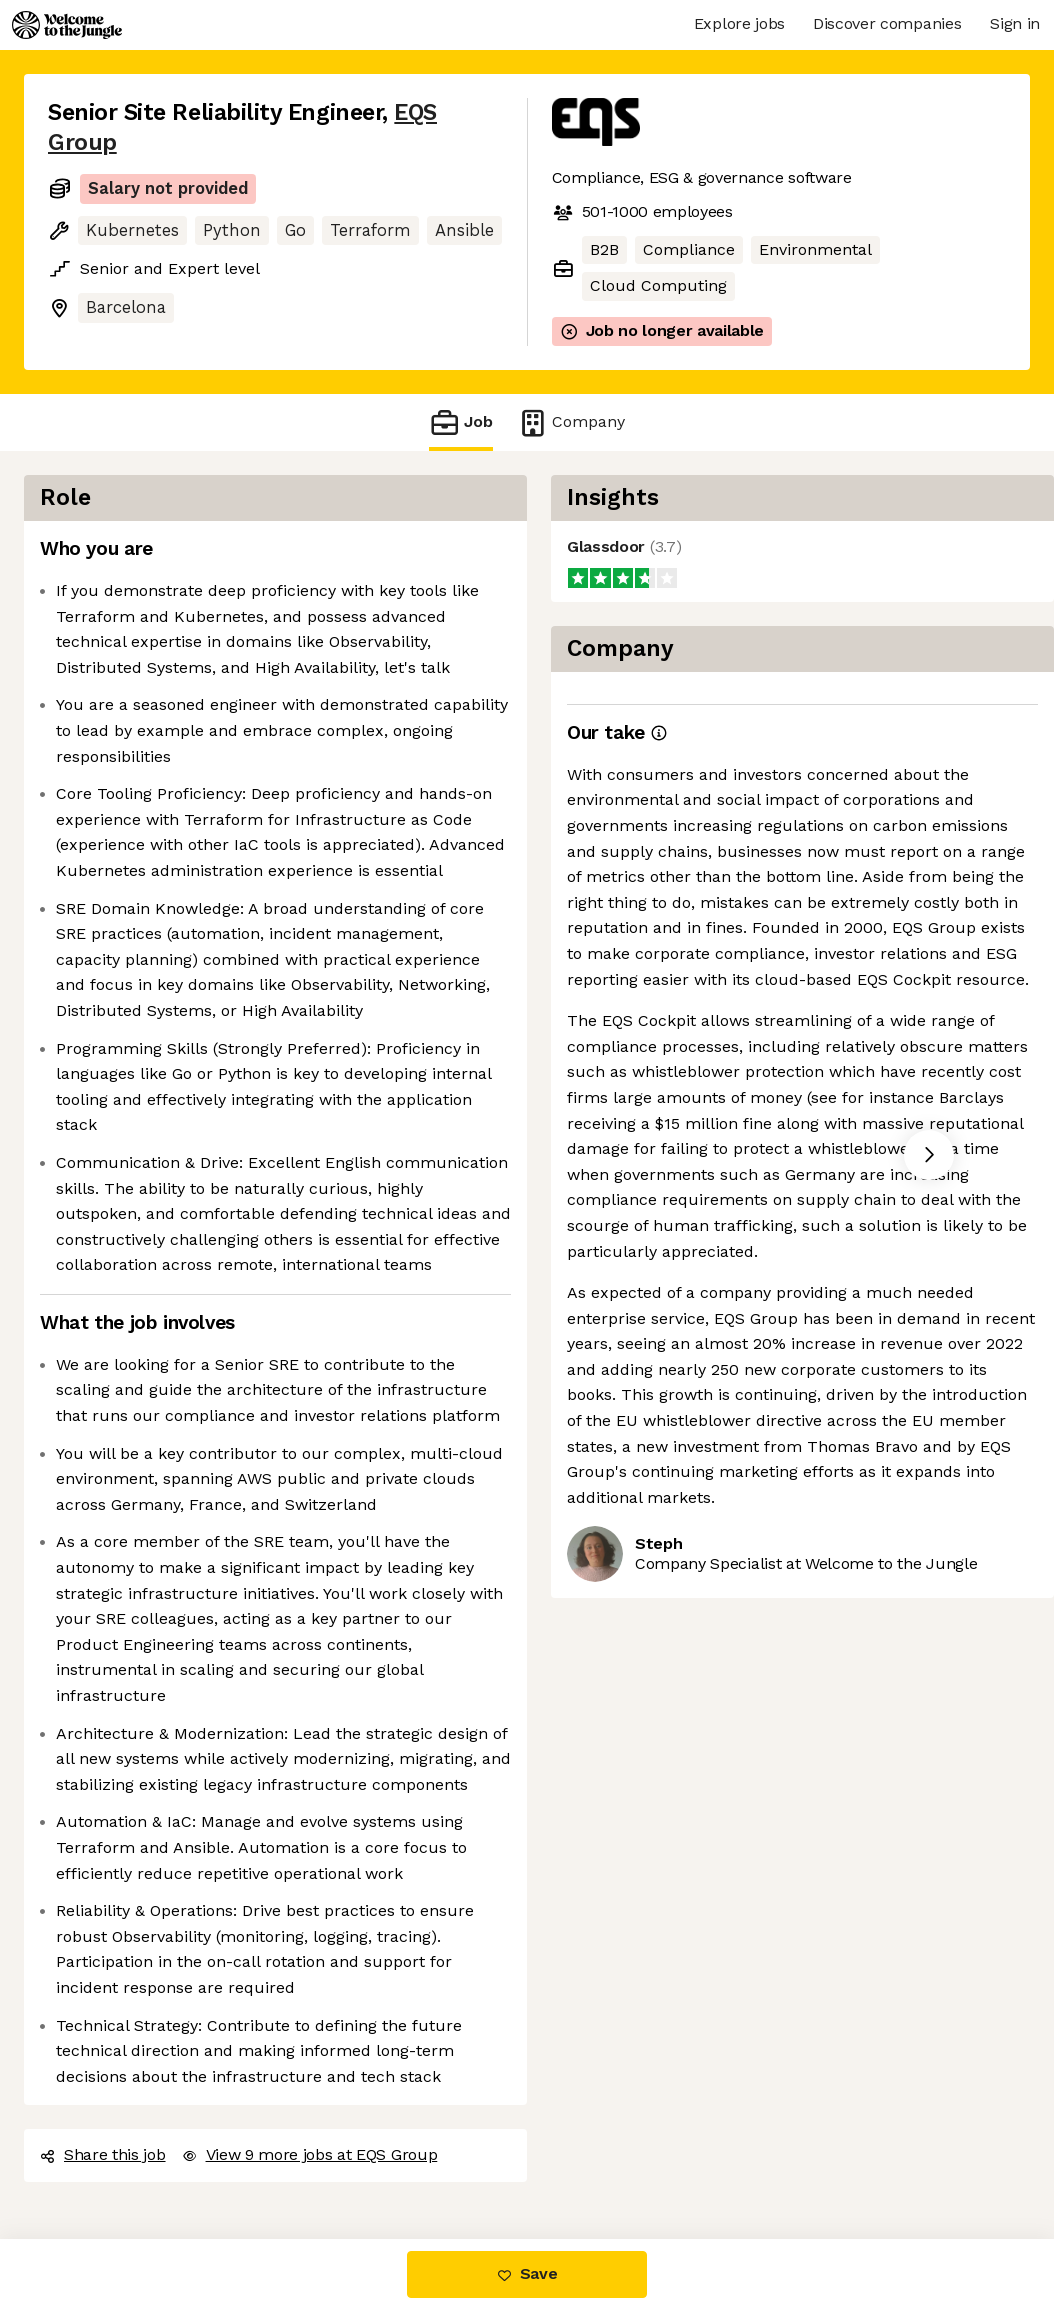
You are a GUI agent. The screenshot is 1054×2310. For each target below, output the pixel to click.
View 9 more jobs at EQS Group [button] (310, 2154)
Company (571, 422)
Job (461, 422)
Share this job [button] (103, 2154)
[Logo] (67, 25)
